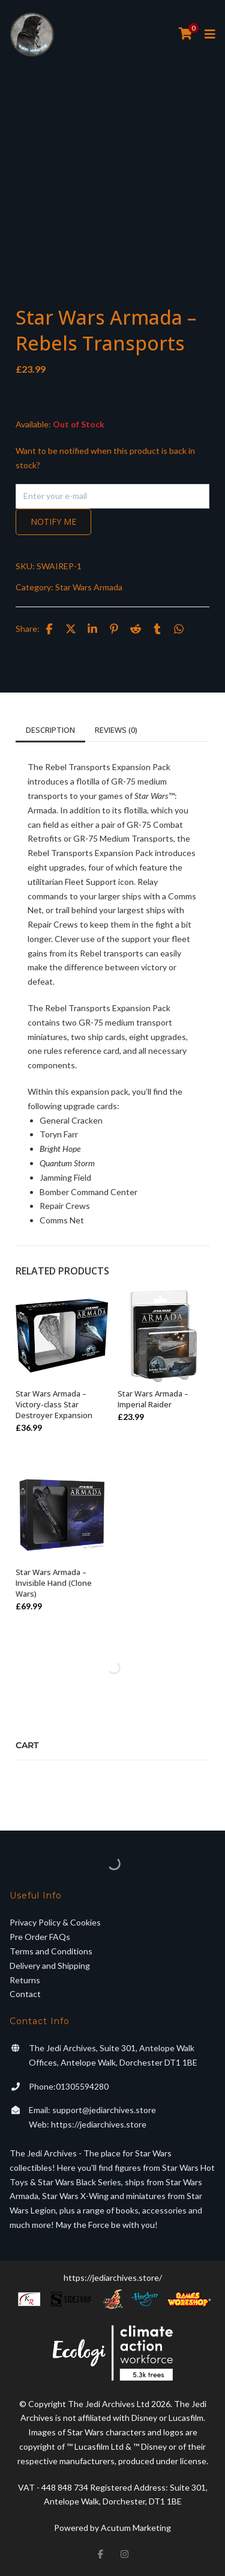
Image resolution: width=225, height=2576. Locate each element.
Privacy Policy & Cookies (55, 1922)
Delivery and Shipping (50, 1965)
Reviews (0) (116, 729)
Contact (25, 1994)
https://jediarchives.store (98, 2124)
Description (50, 729)
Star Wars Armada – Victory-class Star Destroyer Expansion (54, 1404)
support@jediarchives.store (104, 2110)
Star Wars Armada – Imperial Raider (153, 1399)
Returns (25, 1980)
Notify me (53, 521)
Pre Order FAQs (40, 1937)
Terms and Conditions (51, 1951)
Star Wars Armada (88, 587)
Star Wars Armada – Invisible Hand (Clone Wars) (54, 1583)
